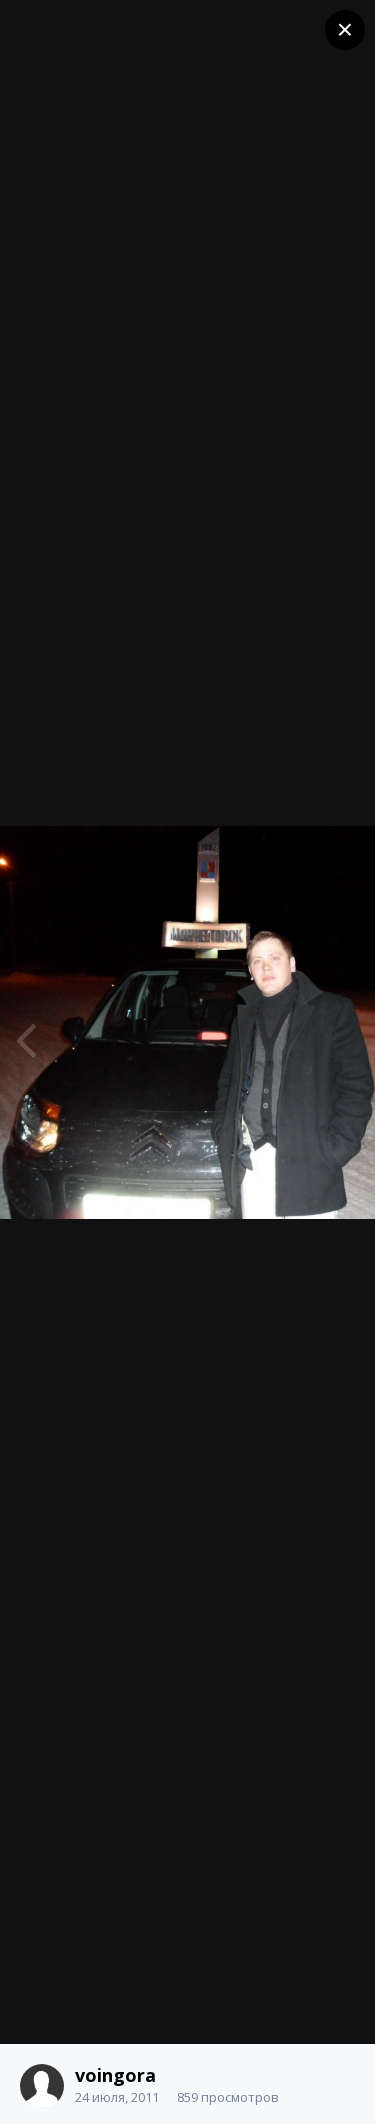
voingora (115, 2075)
